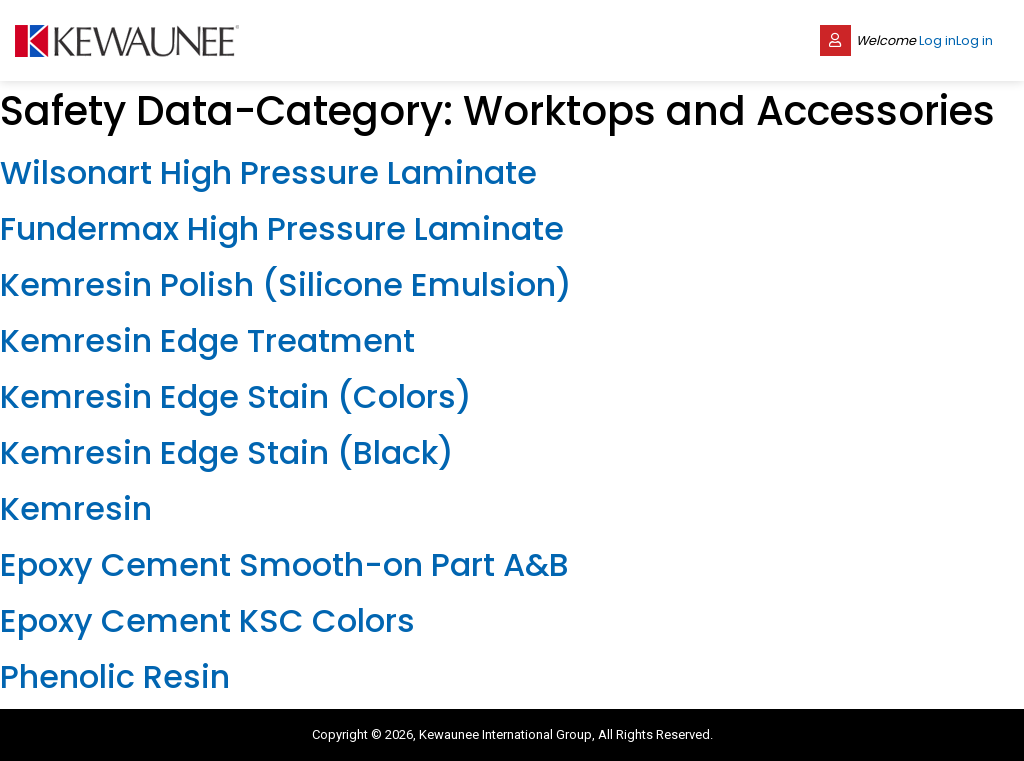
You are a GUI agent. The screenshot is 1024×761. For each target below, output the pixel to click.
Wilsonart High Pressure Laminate (268, 172)
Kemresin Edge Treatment (207, 340)
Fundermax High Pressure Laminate (282, 228)
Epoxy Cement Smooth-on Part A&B (284, 564)
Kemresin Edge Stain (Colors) (236, 396)
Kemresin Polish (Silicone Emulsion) (286, 284)
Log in (937, 40)
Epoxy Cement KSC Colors (207, 620)
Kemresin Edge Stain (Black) (227, 452)
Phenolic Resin (115, 676)
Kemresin (76, 508)
